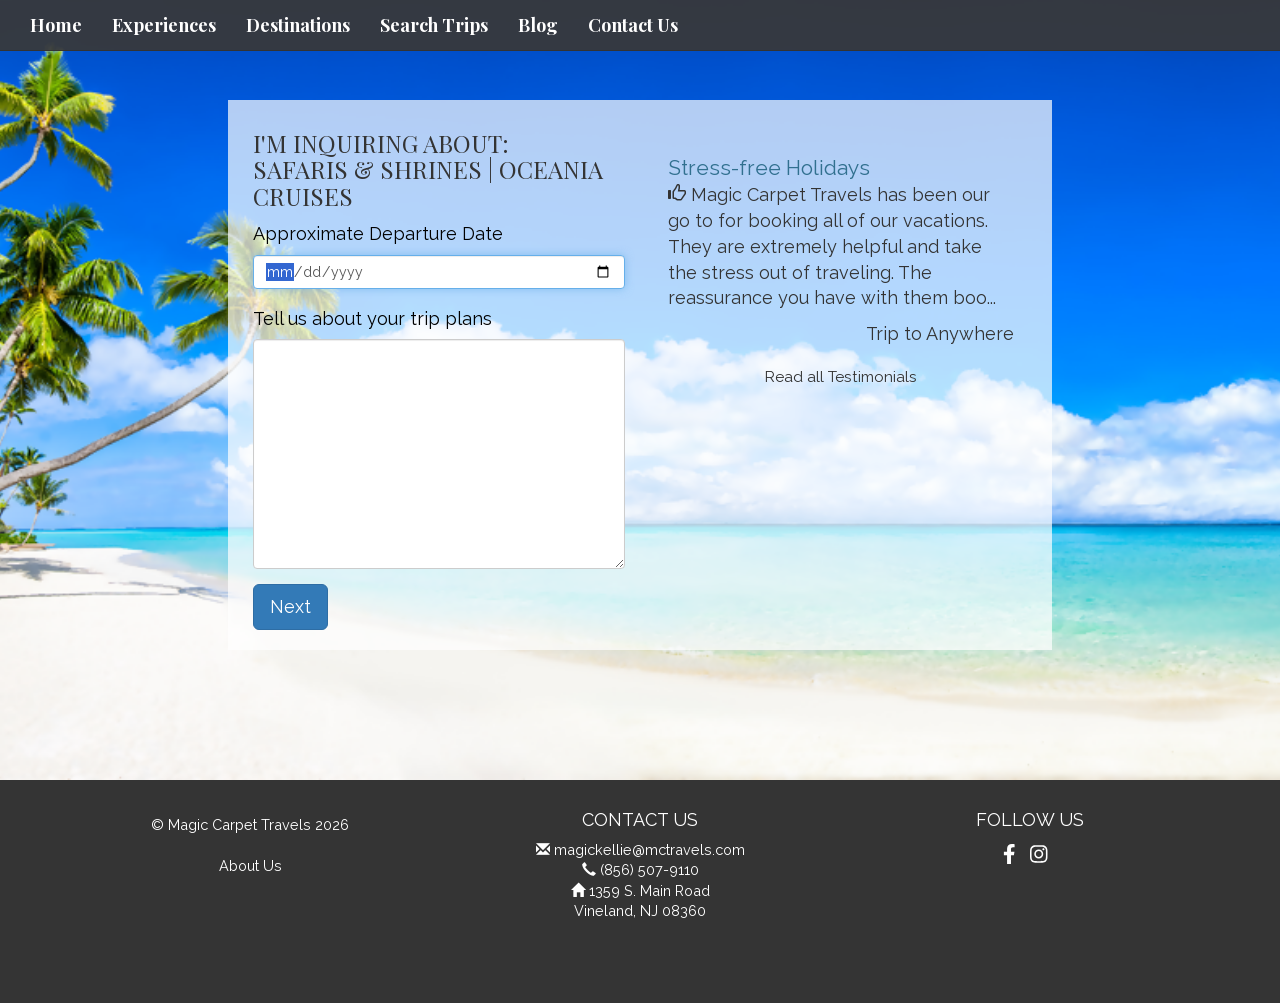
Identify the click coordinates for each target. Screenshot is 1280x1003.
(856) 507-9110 (649, 869)
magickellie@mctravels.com (649, 849)
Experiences (164, 25)
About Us (250, 865)
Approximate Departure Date (378, 233)
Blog (538, 25)
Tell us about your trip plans (372, 318)
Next (290, 606)
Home (56, 25)
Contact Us (633, 25)
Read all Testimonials (841, 377)
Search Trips (434, 25)
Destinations (298, 25)
